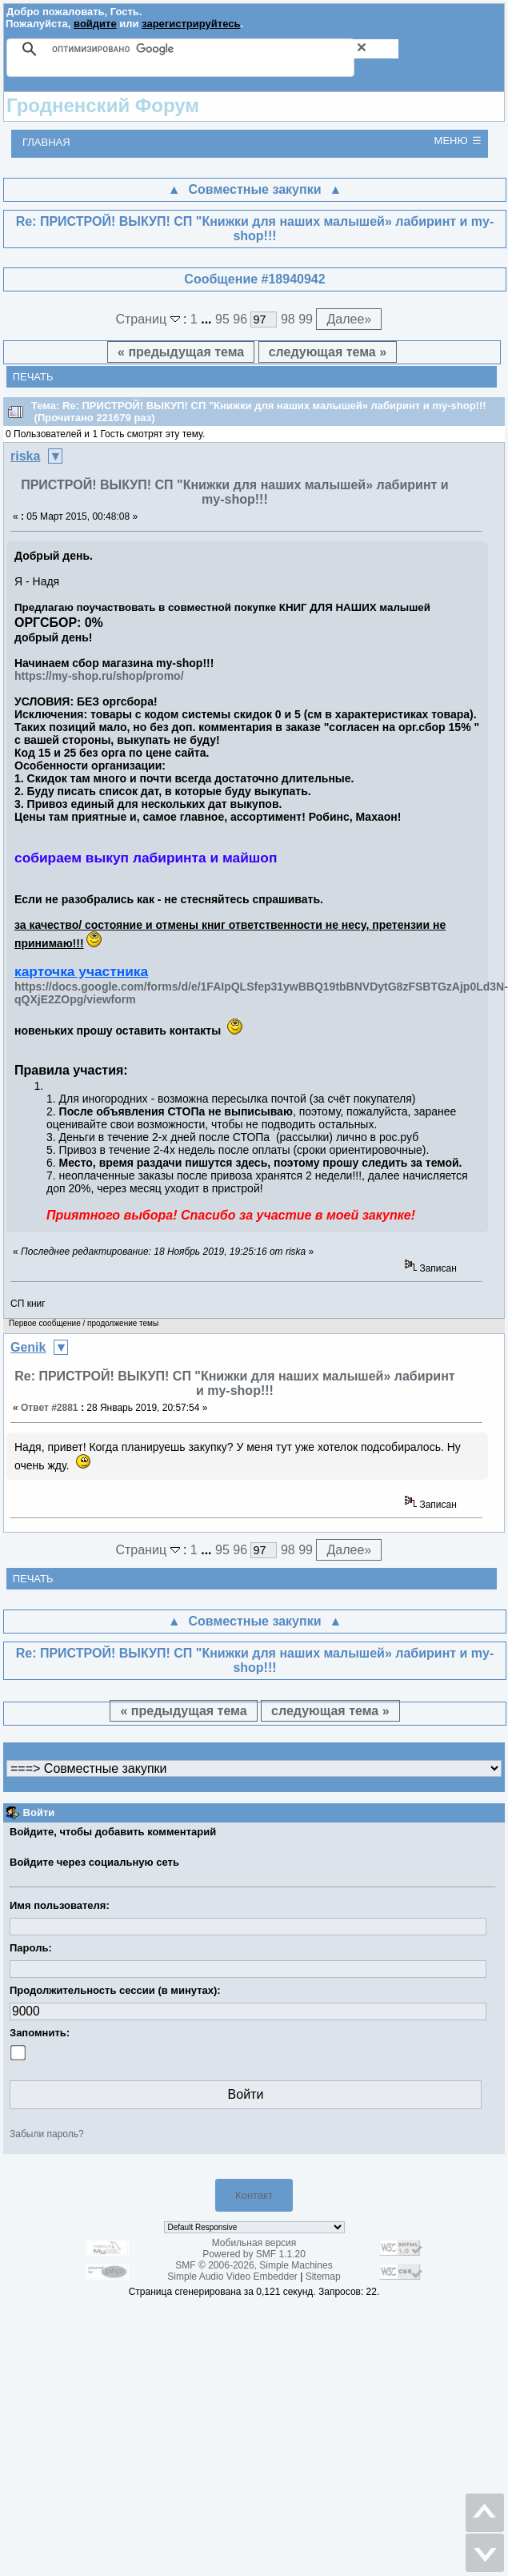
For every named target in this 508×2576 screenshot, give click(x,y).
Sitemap (323, 2276)
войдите (95, 24)
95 (222, 319)
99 (305, 319)
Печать (33, 377)
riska (25, 456)
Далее (348, 319)
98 (288, 319)
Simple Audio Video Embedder (232, 2276)
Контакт (254, 2195)
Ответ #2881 (49, 1407)
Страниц (149, 319)
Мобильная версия (254, 2242)
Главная (46, 142)
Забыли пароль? (47, 2134)
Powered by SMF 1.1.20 (254, 2254)
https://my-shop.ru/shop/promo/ (99, 675)
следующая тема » (327, 352)
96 (240, 319)
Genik (28, 1347)
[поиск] (225, 48)
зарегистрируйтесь (191, 24)
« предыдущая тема (181, 352)
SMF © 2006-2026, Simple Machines (253, 2265)
